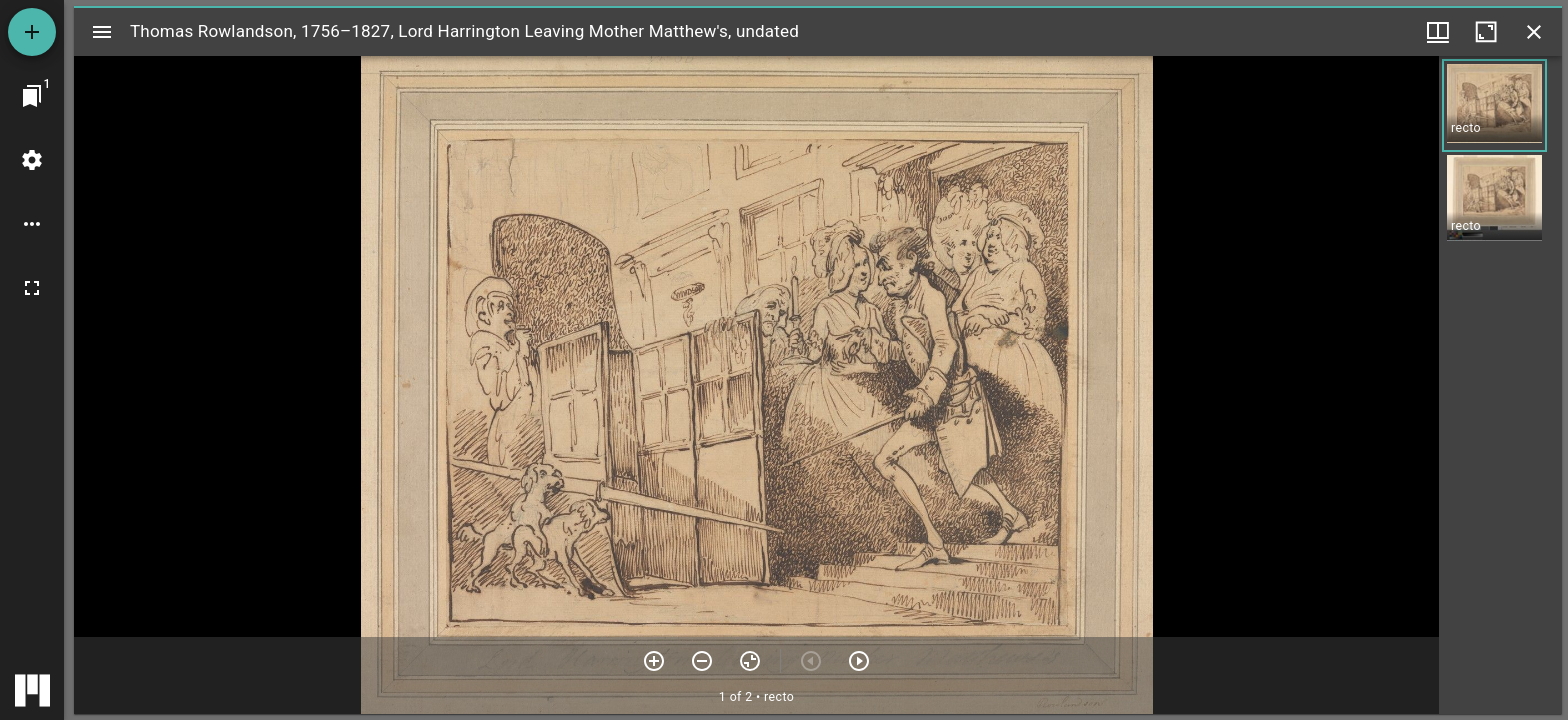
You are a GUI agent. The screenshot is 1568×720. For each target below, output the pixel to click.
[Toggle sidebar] (102, 32)
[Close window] (1534, 32)
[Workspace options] (32, 224)
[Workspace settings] (32, 160)
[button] (1494, 105)
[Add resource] (32, 32)
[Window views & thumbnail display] (1438, 32)
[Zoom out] (702, 661)
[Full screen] (32, 288)
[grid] (1500, 385)
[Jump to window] (32, 96)
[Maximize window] (1486, 32)
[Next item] (859, 661)
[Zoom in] (654, 661)
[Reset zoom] (750, 661)
